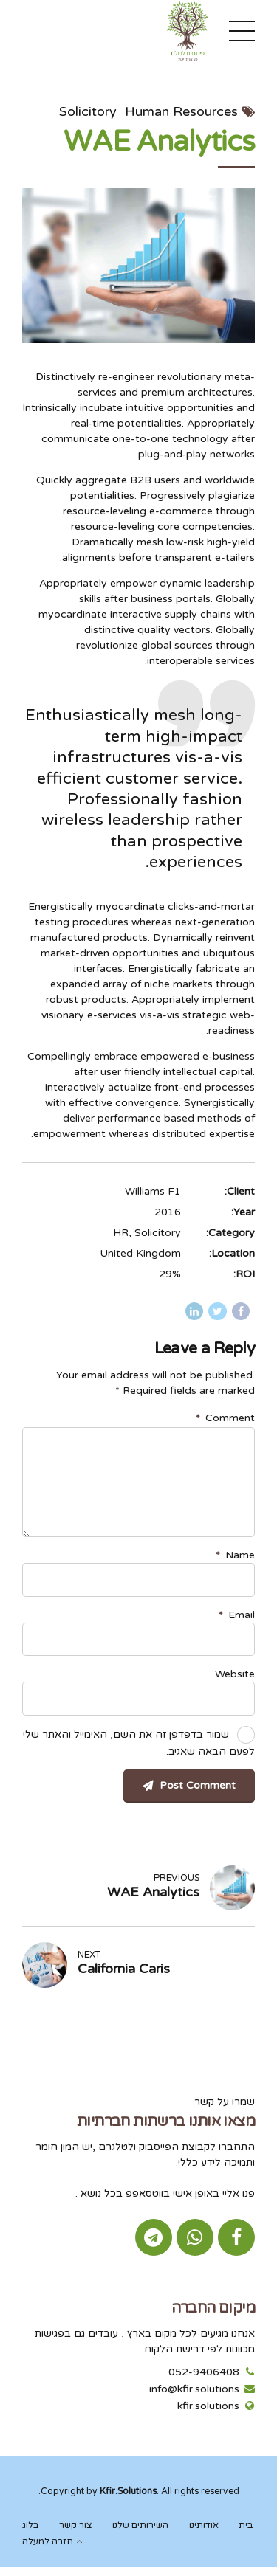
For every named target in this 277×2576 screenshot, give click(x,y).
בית (246, 2525)
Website (235, 1674)
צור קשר (75, 2525)
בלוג (30, 2525)
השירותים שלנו (140, 2525)
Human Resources (181, 111)
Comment (225, 1418)
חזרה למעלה (47, 2541)
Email (237, 1615)
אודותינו (204, 2525)
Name (235, 1555)
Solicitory (88, 111)
